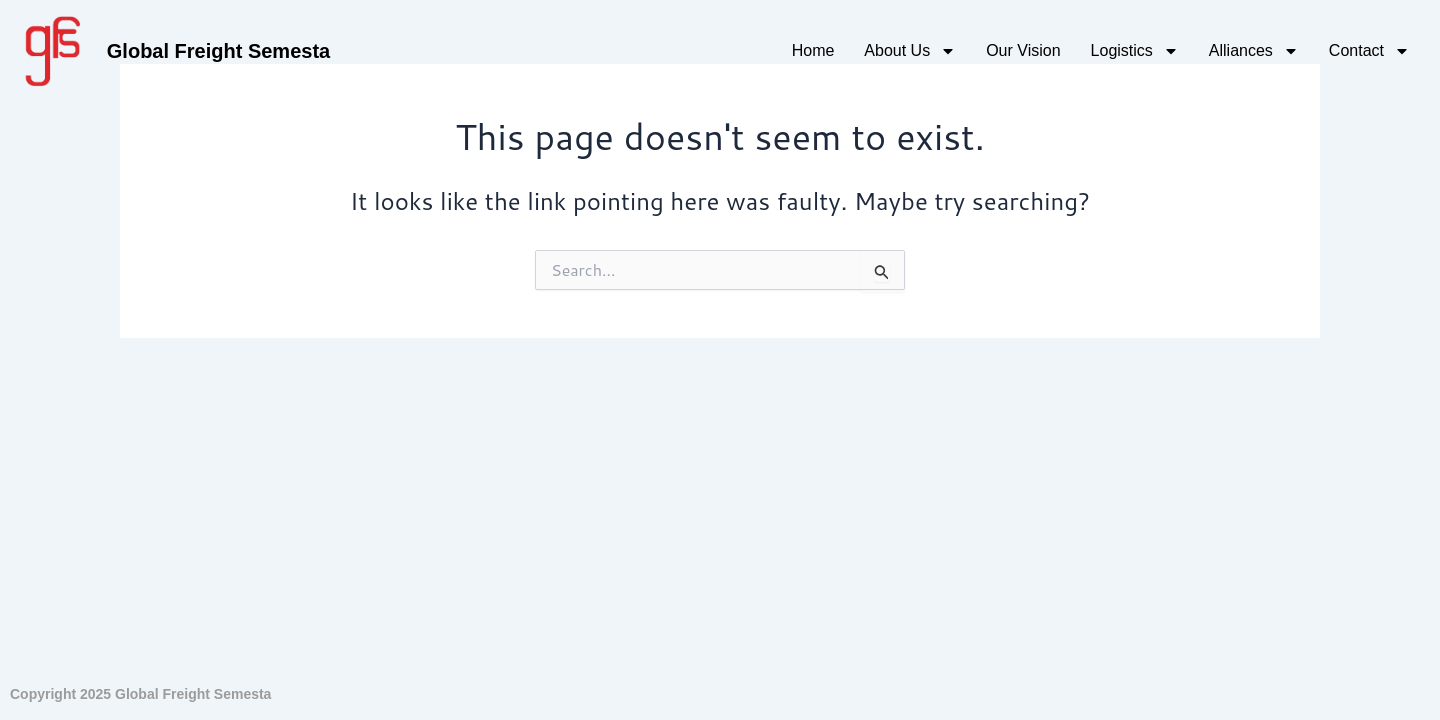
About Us (910, 51)
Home (813, 50)
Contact (1369, 51)
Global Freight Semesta (218, 51)
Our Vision (1023, 50)
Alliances (1254, 51)
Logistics (1135, 51)
